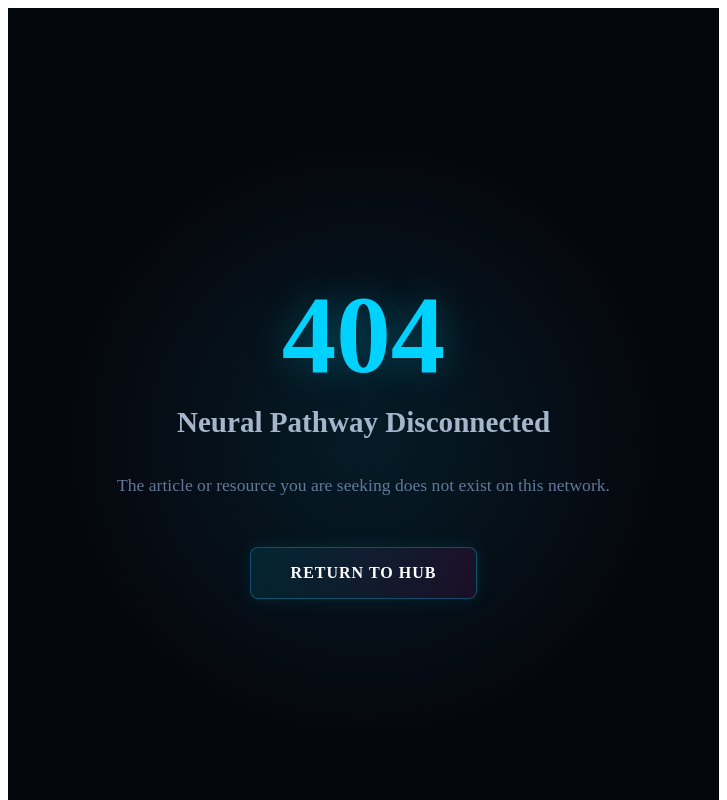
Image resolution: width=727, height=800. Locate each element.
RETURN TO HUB (364, 572)
